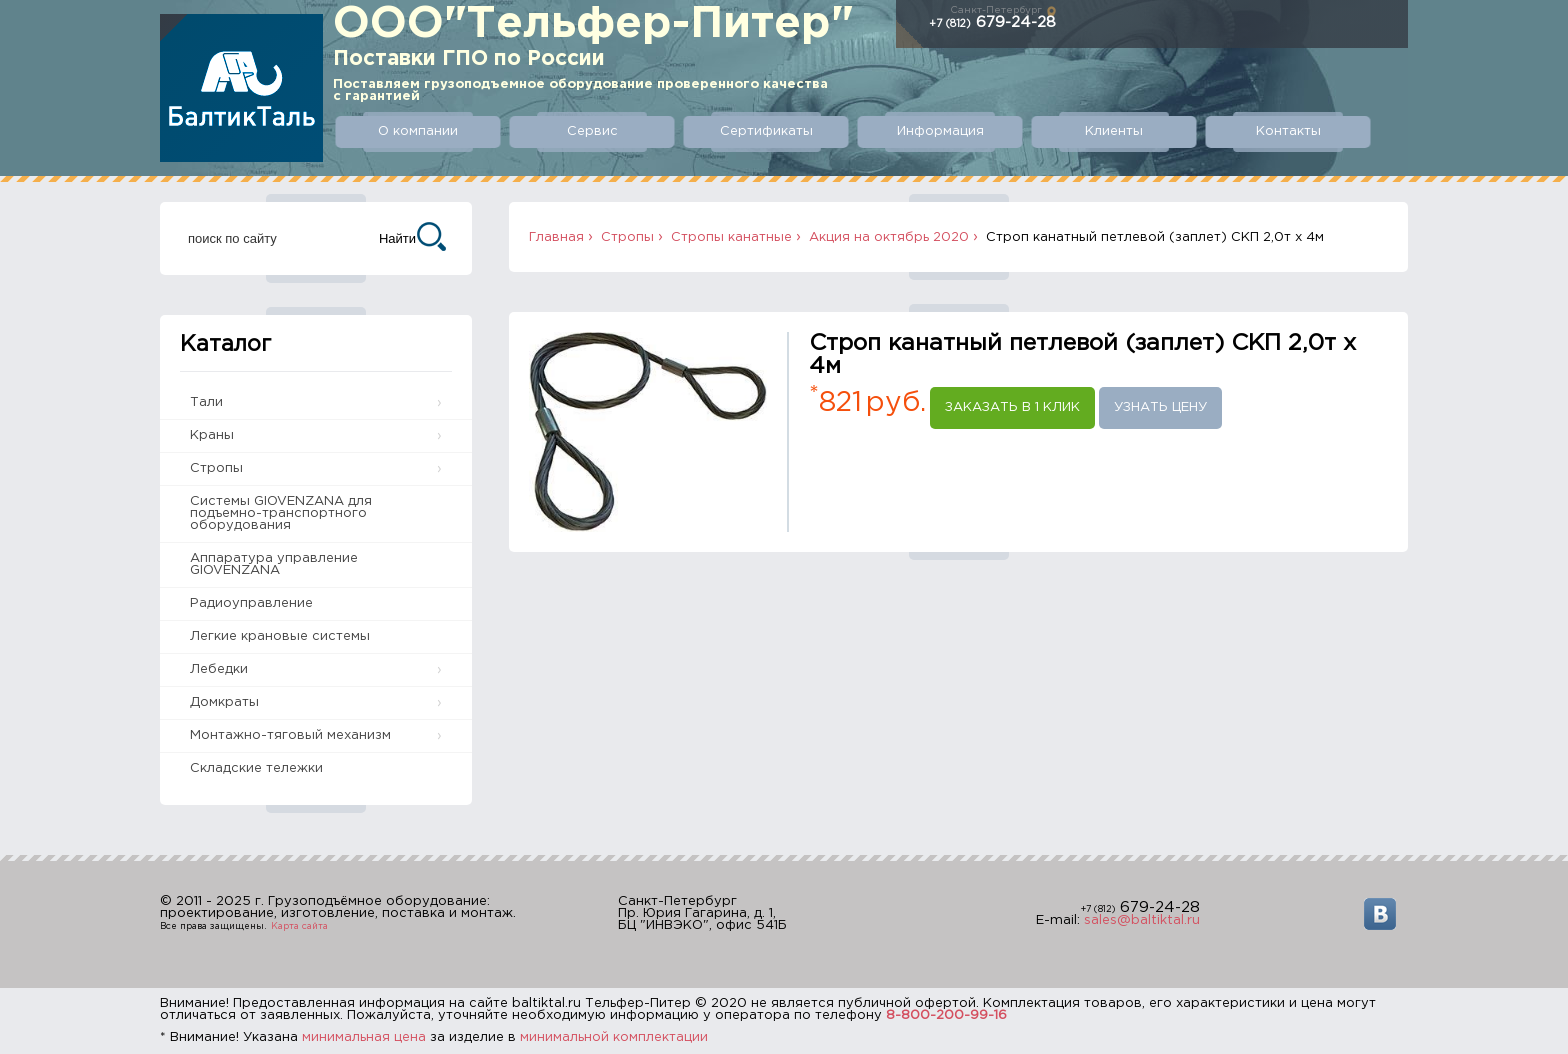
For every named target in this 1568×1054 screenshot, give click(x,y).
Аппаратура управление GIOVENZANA (274, 564)
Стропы (216, 468)
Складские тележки (256, 768)
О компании (418, 131)
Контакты (1288, 131)
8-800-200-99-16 (946, 1015)
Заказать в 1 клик (1012, 407)
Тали (206, 402)
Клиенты (1114, 131)
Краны (212, 435)
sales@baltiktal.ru (1142, 920)
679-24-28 (992, 22)
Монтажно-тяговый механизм (290, 735)
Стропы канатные (731, 237)
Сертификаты (766, 131)
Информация (940, 131)
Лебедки (219, 669)
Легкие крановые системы (280, 636)
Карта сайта (299, 926)
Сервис (592, 131)
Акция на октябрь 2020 (889, 237)
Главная (556, 237)
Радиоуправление (251, 603)
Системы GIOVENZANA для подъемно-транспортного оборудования (281, 513)
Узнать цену (1160, 407)
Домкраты (224, 702)
